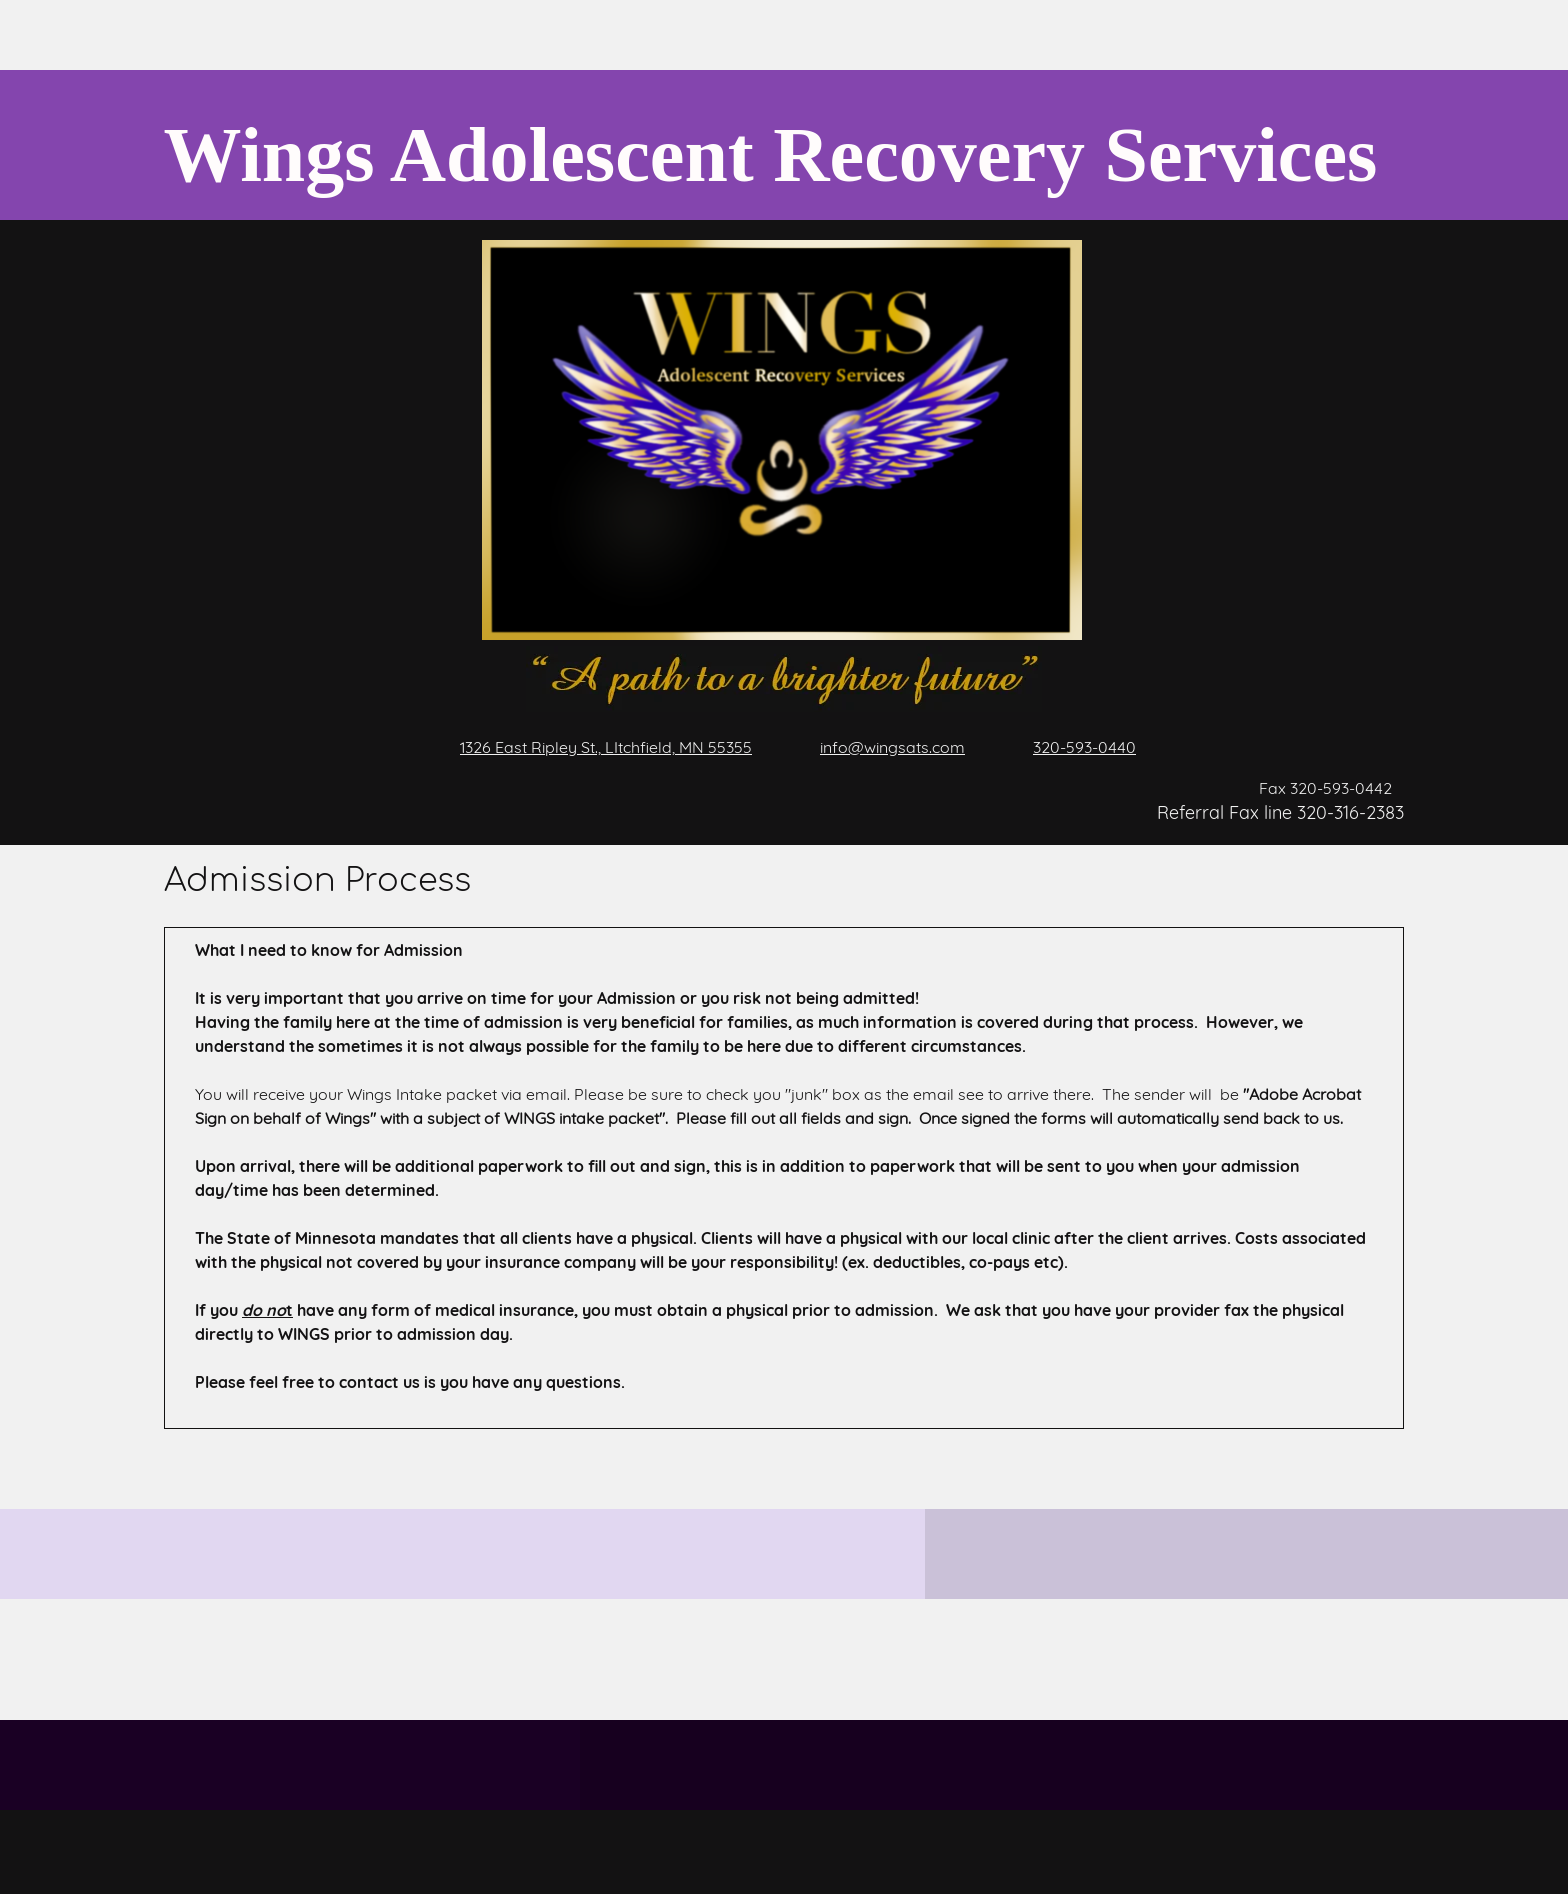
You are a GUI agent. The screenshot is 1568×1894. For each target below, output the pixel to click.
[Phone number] (1070, 747)
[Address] (592, 747)
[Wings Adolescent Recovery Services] (768, 145)
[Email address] (878, 747)
